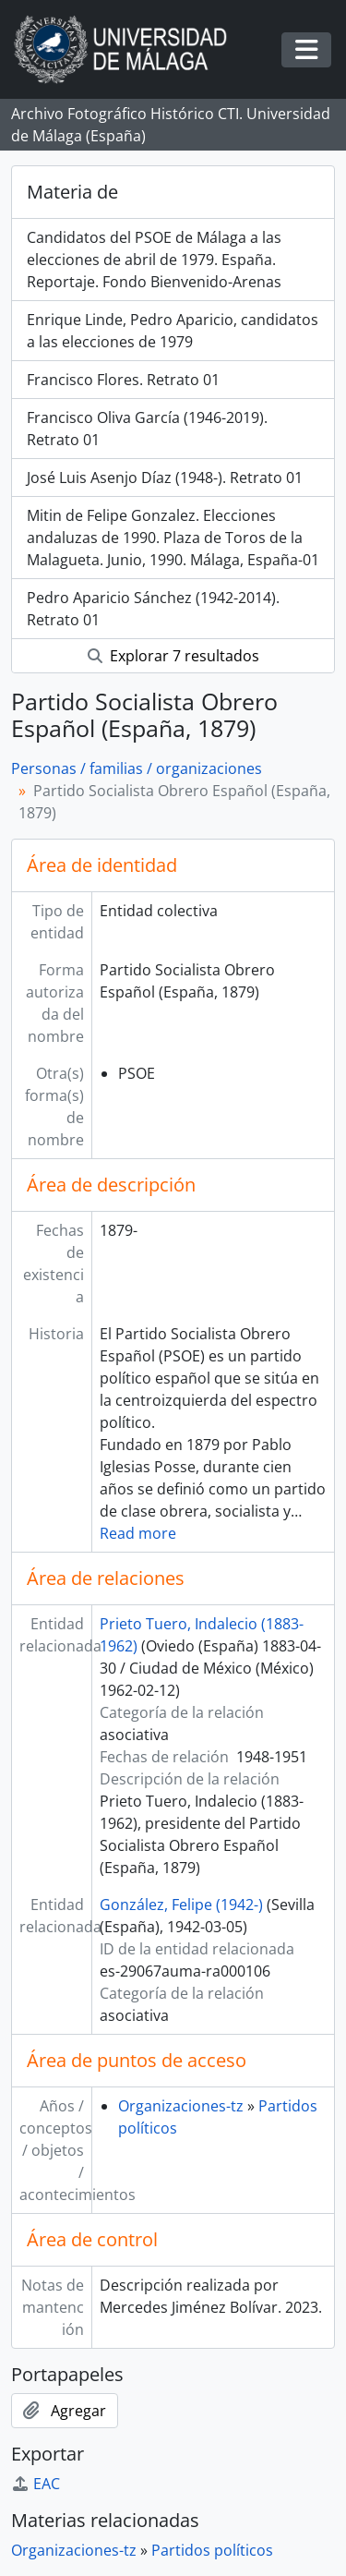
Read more (138, 1533)
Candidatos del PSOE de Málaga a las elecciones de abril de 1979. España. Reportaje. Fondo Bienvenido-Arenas (154, 259)
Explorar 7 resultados (173, 656)
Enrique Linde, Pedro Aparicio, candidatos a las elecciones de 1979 (172, 330)
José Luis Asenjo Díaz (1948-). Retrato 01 (165, 477)
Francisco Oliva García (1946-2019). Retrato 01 (147, 428)
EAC (35, 2483)
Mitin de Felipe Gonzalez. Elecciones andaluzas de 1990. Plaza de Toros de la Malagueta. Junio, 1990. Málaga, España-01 (173, 537)
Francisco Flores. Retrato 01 (123, 379)
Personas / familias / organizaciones (136, 768)
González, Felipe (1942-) (181, 1904)
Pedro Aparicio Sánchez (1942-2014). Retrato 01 (153, 608)
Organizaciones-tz (181, 2106)
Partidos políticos (212, 2550)
